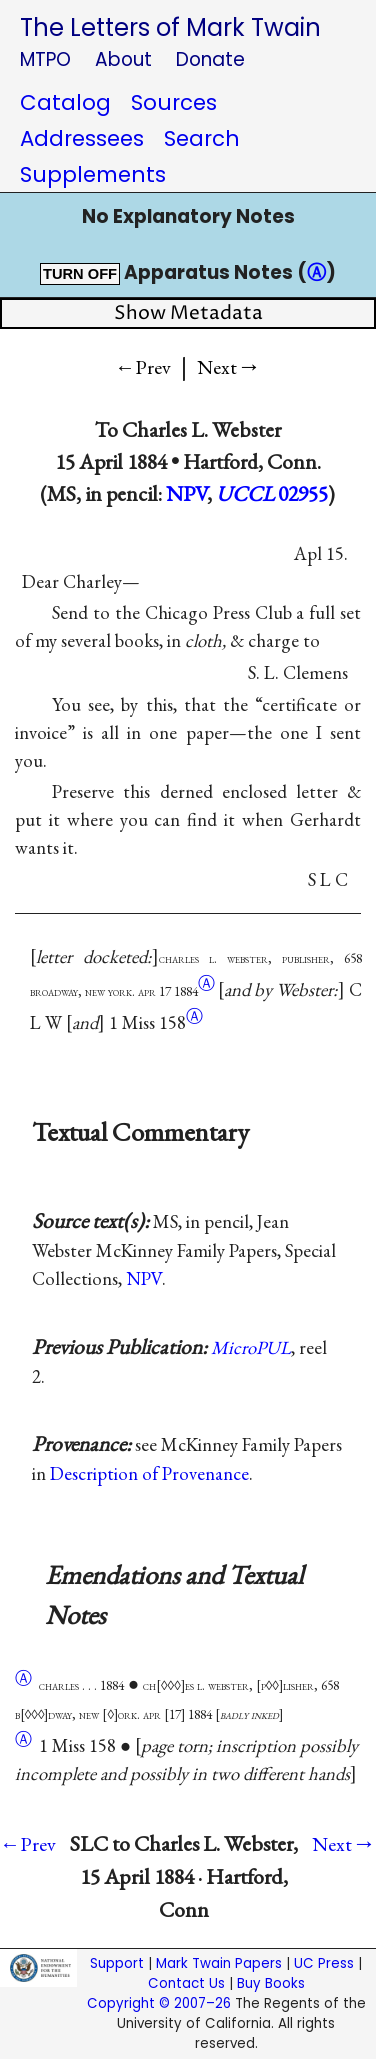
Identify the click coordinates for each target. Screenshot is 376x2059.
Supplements (93, 174)
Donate (210, 59)
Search (202, 138)
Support (117, 1963)
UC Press (324, 1963)
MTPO (45, 59)
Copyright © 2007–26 (159, 2003)
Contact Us (186, 1983)
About (123, 59)
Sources (174, 102)
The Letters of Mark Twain (170, 27)
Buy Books (271, 1983)
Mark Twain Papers (219, 1963)
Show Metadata (188, 313)
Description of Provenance (149, 1473)
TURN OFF (80, 274)
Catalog (65, 102)
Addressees (82, 138)
